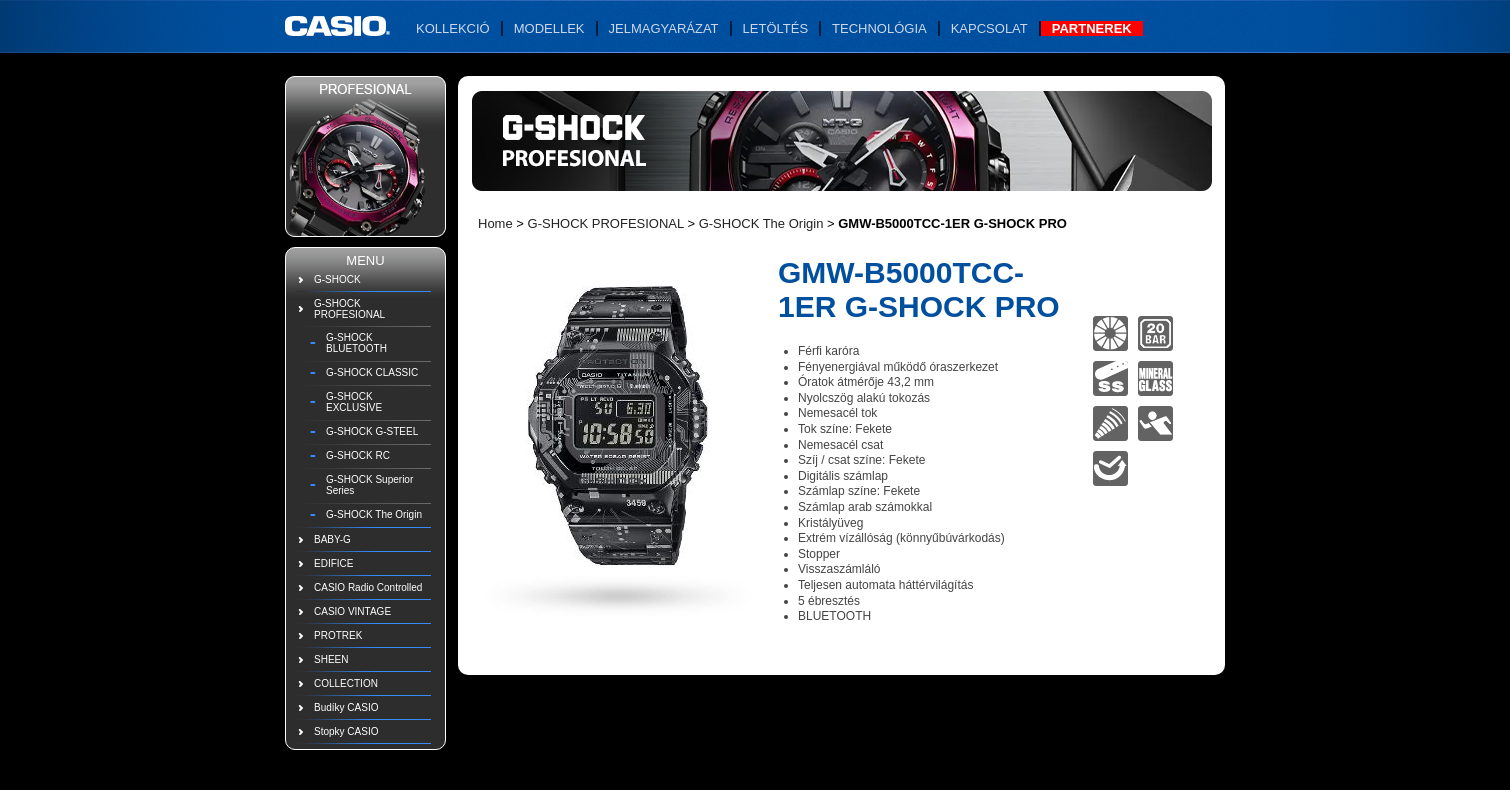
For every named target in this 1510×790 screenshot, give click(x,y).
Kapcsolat (989, 28)
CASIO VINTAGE (352, 611)
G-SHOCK (337, 279)
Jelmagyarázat (664, 28)
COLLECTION (346, 683)
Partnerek (1092, 28)
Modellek (549, 28)
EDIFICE (333, 563)
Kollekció (453, 28)
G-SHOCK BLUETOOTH (356, 343)
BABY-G (332, 539)
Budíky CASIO (346, 707)
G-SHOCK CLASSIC (372, 372)
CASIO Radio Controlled (368, 587)
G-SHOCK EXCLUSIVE (354, 402)
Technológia (879, 28)
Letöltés (776, 28)
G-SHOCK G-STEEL (372, 431)
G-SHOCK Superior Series (369, 485)
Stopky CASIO (346, 731)
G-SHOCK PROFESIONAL (349, 309)
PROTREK (338, 635)
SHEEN (331, 659)
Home (495, 223)
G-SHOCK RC (358, 455)
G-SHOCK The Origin (374, 514)
